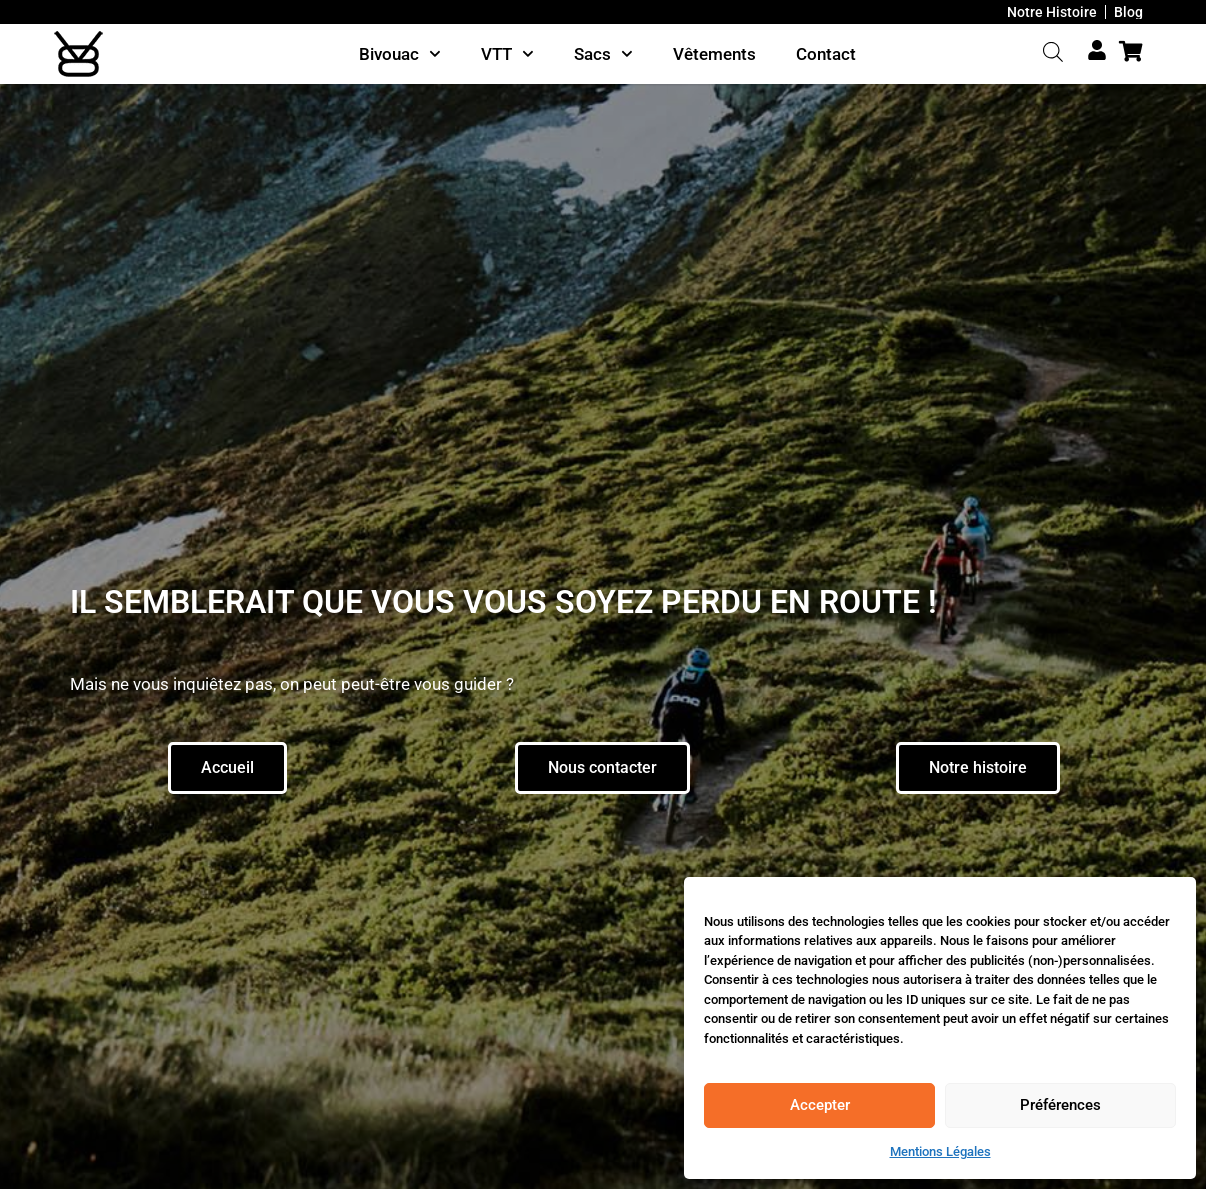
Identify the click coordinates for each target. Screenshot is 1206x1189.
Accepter (820, 1105)
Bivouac (400, 54)
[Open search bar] (1053, 52)
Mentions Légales (940, 1151)
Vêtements (714, 54)
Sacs (603, 54)
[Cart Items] (1136, 51)
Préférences (1060, 1105)
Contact (826, 54)
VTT (507, 54)
